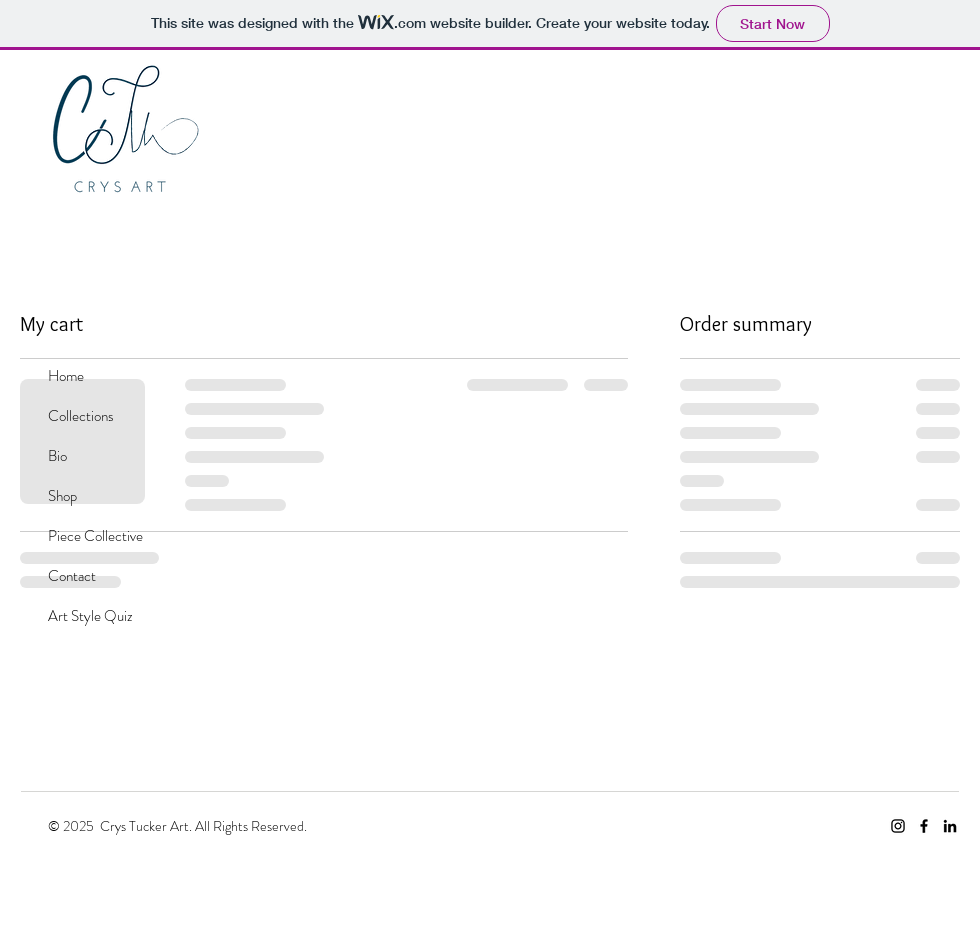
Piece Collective (95, 536)
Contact (72, 576)
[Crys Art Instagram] (898, 826)
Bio (57, 456)
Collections (81, 416)
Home (66, 376)
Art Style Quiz (90, 616)
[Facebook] (924, 826)
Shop (62, 496)
